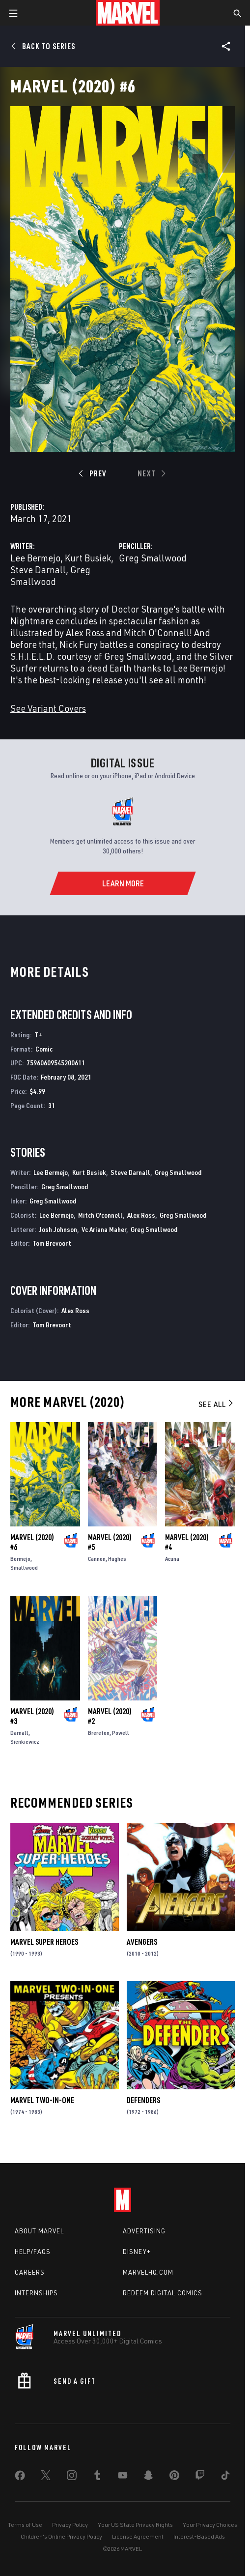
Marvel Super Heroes (44, 1942)
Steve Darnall (38, 569)
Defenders (143, 2100)
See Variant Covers (48, 708)
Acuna (172, 1558)
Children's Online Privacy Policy (61, 2536)
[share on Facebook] (20, 2478)
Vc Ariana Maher (104, 1229)
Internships (36, 2293)
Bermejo (20, 1558)
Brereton (99, 1732)
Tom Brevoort (51, 1243)
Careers (30, 2272)
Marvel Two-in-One (42, 2100)
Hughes (117, 1558)
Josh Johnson (58, 1229)
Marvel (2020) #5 (110, 1542)
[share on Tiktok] (225, 2477)
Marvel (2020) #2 (110, 1716)
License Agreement (138, 2536)
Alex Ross (141, 1215)
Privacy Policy (70, 2524)
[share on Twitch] (200, 2477)
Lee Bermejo (35, 557)
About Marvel (39, 2231)
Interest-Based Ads (199, 2536)
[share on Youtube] (123, 2477)
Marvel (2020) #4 (187, 1542)
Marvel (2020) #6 (32, 1542)
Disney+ (137, 2251)
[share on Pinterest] (174, 2477)
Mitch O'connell (100, 1215)
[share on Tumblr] (97, 2477)
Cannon (97, 1558)
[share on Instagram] (72, 2477)
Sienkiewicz (24, 1741)
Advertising (144, 2231)
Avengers (142, 1942)
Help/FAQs (33, 2251)
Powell (120, 1732)
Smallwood (24, 1567)
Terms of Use (25, 2524)
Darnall (19, 1732)
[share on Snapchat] (148, 2477)
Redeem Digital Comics (162, 2293)
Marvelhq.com (148, 2272)
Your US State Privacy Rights (135, 2524)
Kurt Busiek (88, 557)
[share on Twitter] (46, 2477)
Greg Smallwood (50, 575)
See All (216, 1404)
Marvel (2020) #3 (32, 1716)
